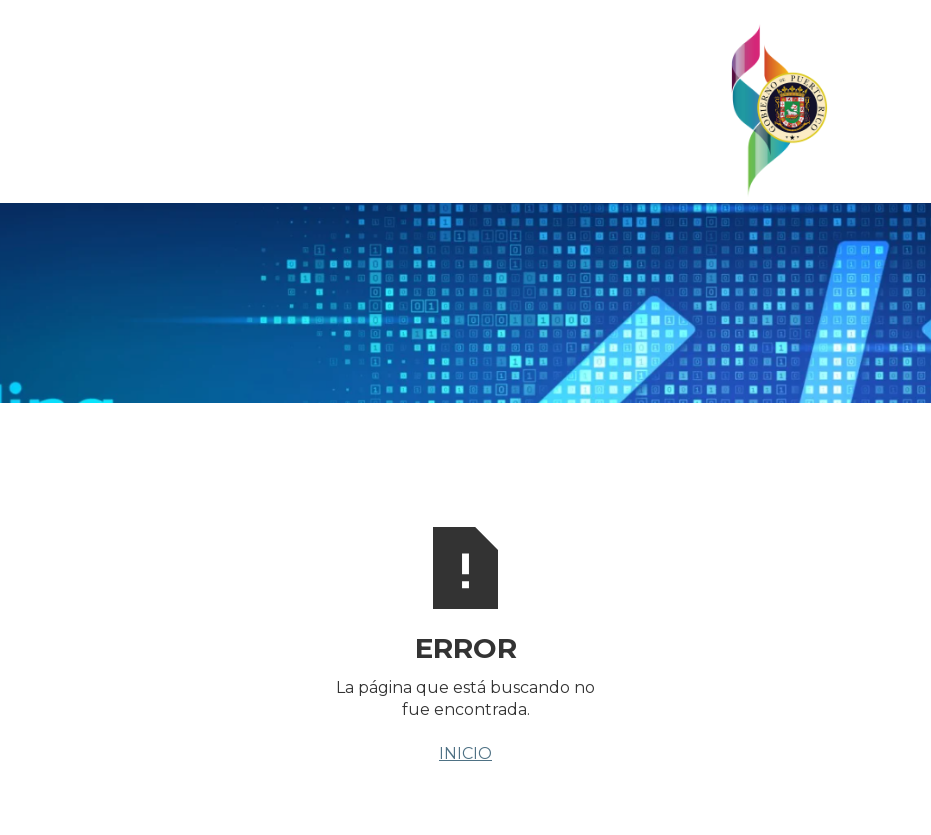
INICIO (465, 753)
